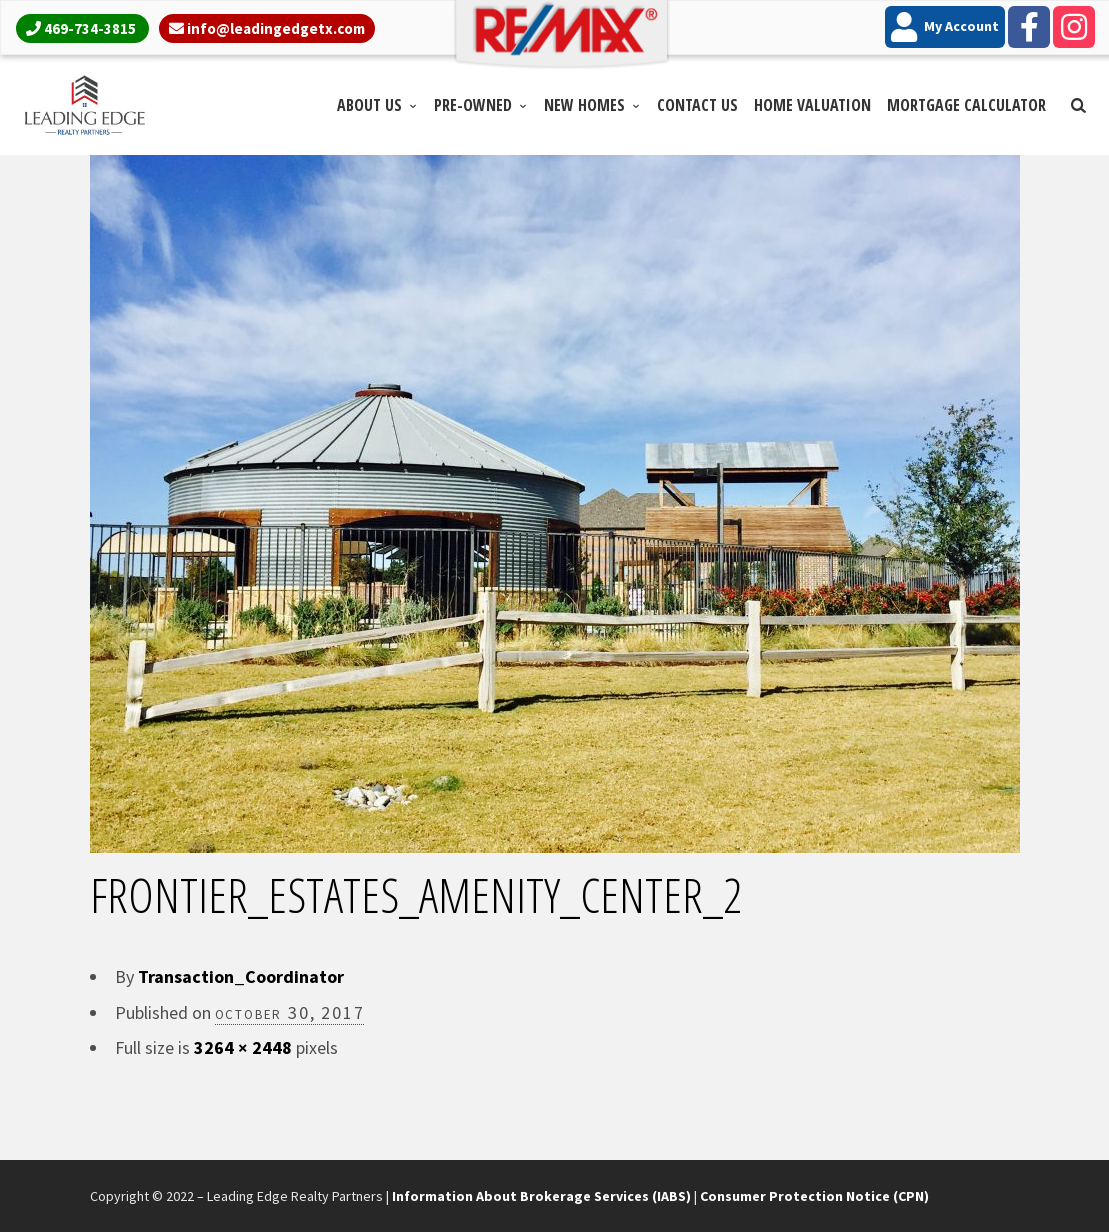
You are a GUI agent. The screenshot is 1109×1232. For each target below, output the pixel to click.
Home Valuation (812, 105)
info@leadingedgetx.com (276, 28)
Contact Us (697, 105)
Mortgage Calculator (966, 105)
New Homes (584, 105)
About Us (369, 105)
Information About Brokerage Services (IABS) (541, 1196)
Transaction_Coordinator (241, 976)
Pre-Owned (473, 105)
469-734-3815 (90, 28)
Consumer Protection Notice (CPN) (814, 1196)
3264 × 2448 (243, 1047)
